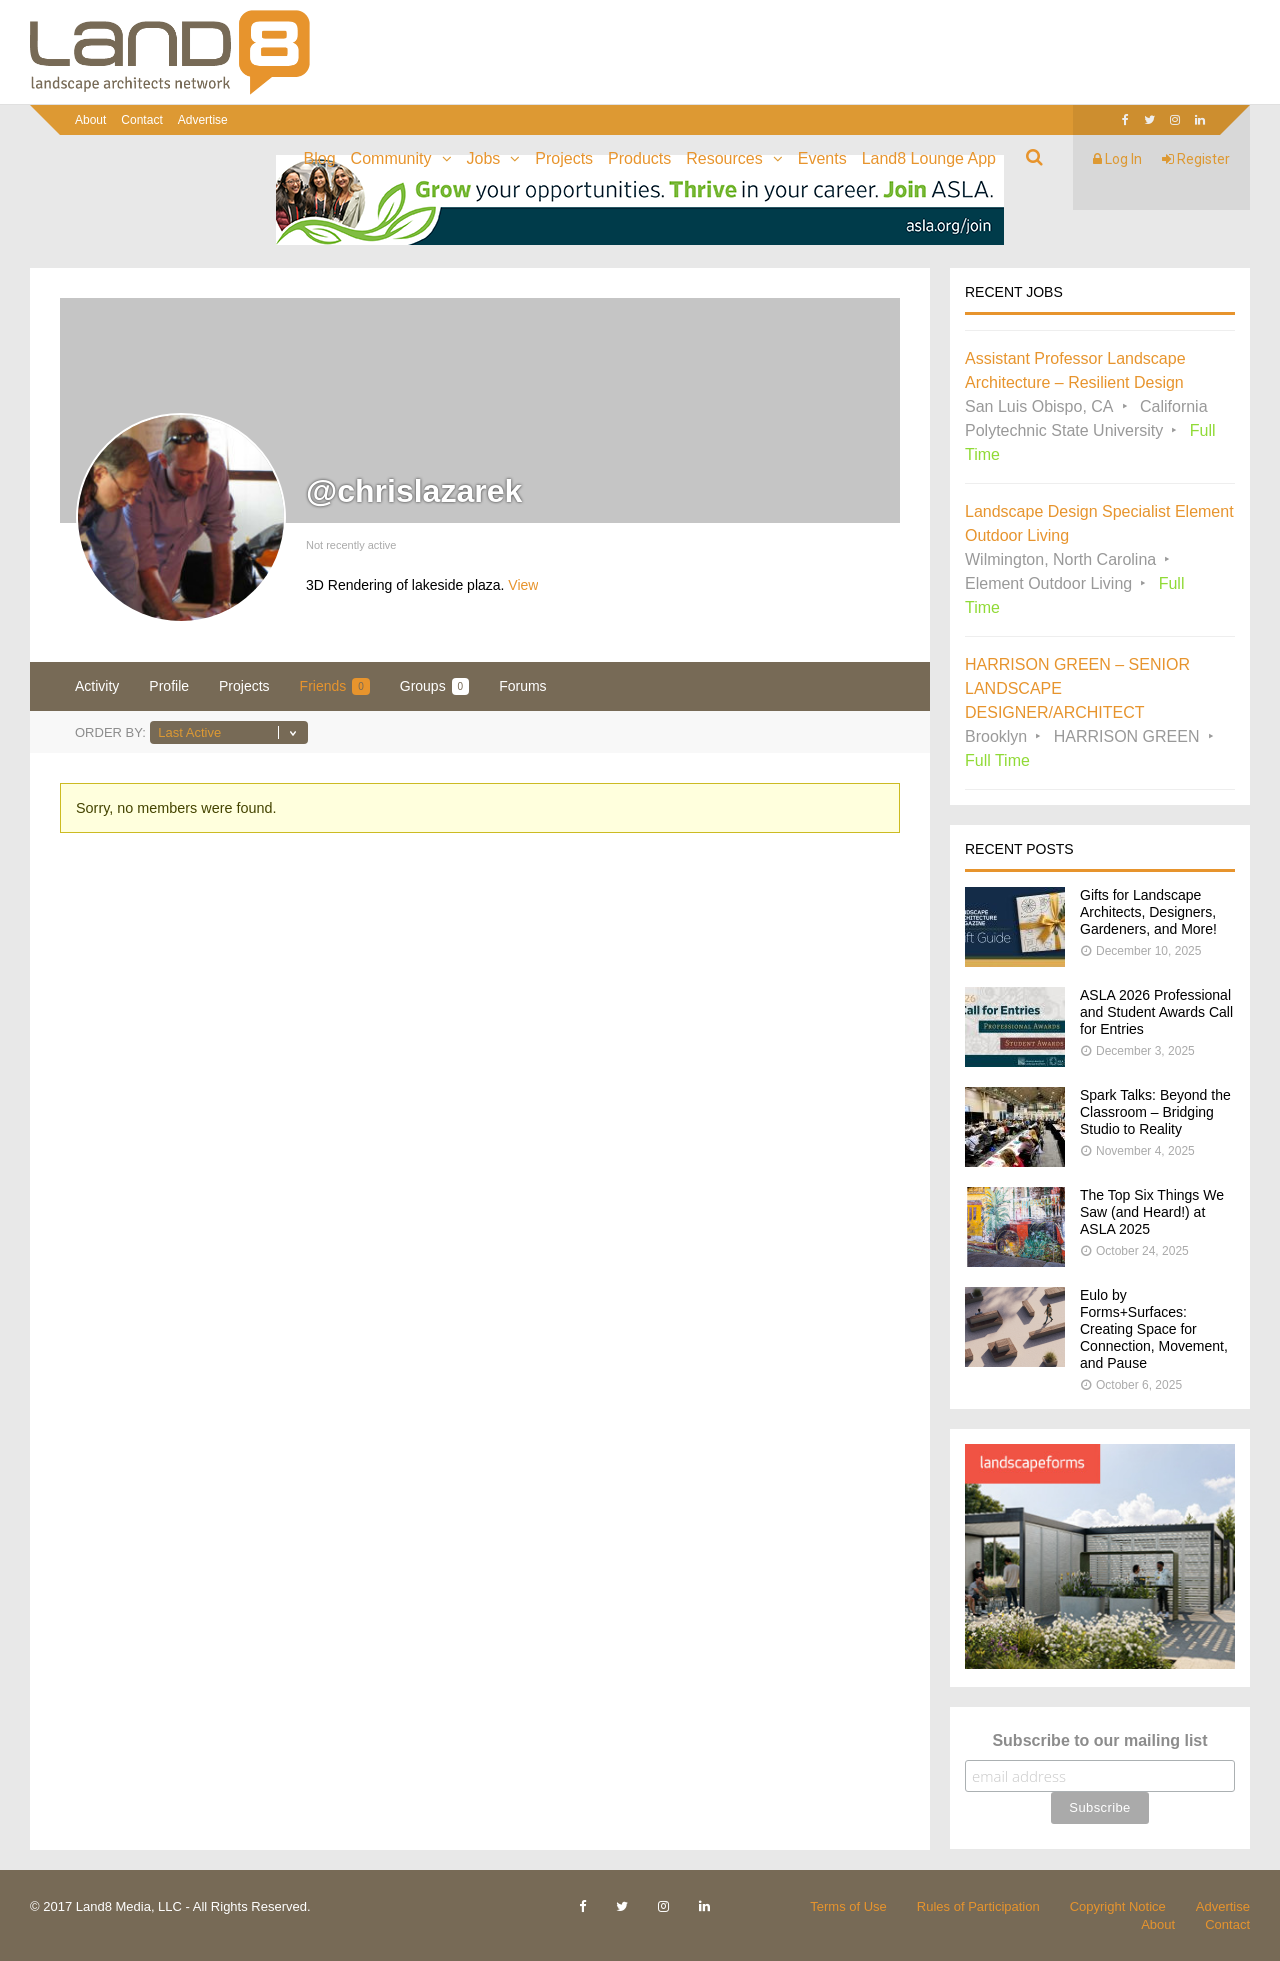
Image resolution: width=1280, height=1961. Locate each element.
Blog (320, 158)
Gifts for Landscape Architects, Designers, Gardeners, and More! (1148, 912)
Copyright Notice (1118, 1906)
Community (391, 158)
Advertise (203, 120)
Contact (141, 120)
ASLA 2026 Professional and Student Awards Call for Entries (1156, 1012)
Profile (169, 686)
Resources (724, 158)
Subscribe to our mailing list (1099, 1740)
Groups (434, 686)
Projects (564, 158)
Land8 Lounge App (929, 158)
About (90, 120)
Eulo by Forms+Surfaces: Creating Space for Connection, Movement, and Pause (1154, 1329)
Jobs (484, 158)
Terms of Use (848, 1906)
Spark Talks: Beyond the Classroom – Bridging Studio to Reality (1155, 1112)
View (523, 585)
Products (639, 158)
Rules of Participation (978, 1906)
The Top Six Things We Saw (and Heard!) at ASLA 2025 (1152, 1212)
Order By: (110, 732)
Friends (335, 686)
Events (822, 158)
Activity (97, 686)
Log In (1117, 159)
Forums (522, 686)
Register (1196, 159)
